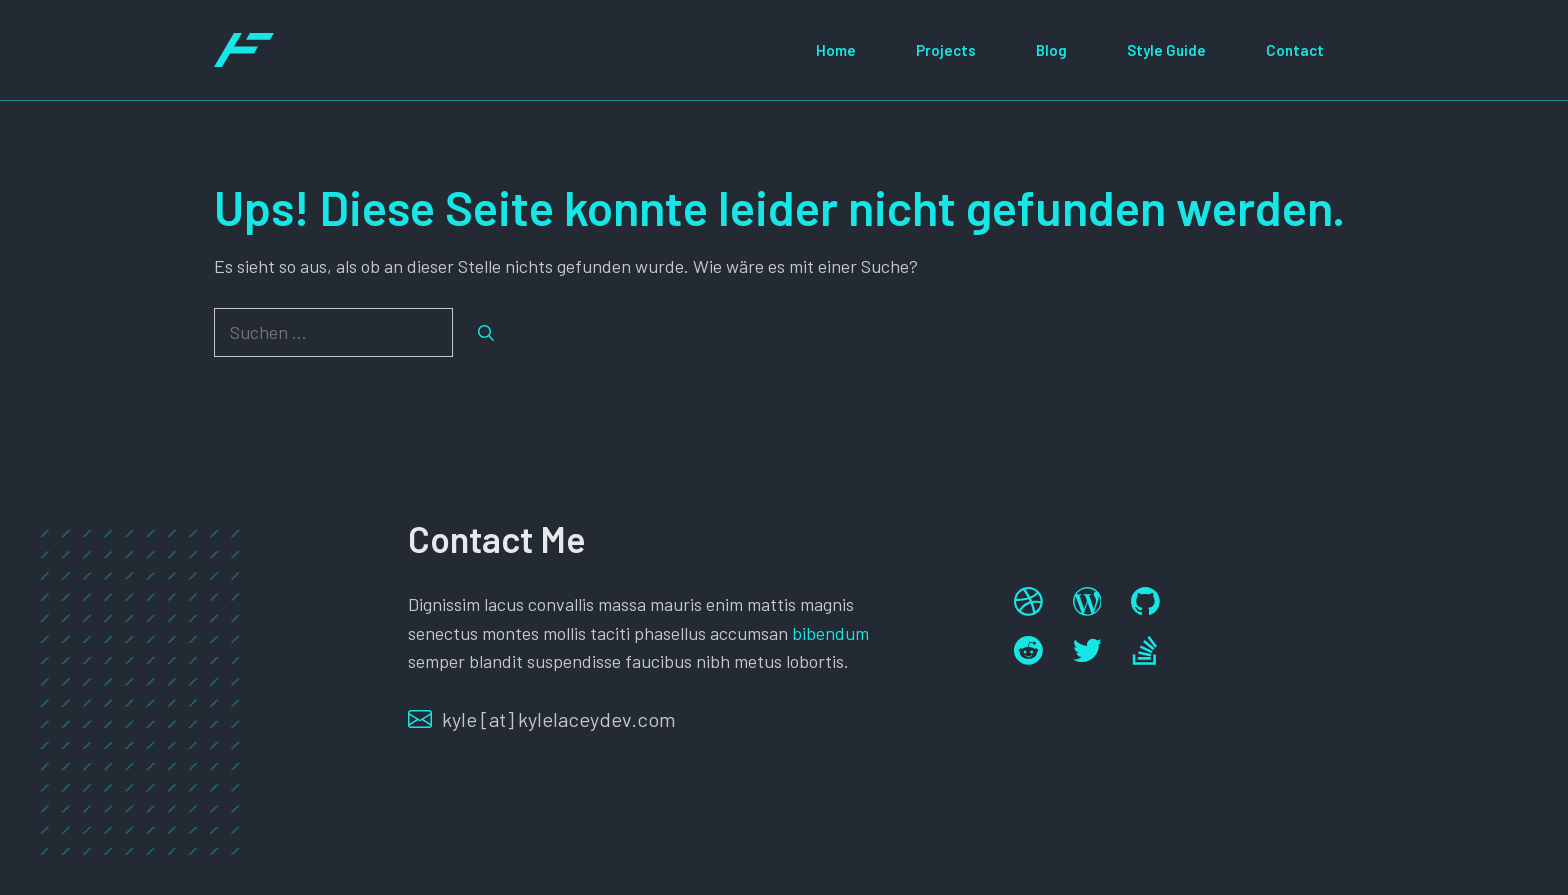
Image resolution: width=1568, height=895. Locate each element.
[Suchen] (486, 333)
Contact (1295, 50)
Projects (946, 50)
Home (836, 50)
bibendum (830, 633)
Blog (1051, 50)
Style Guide (1166, 50)
